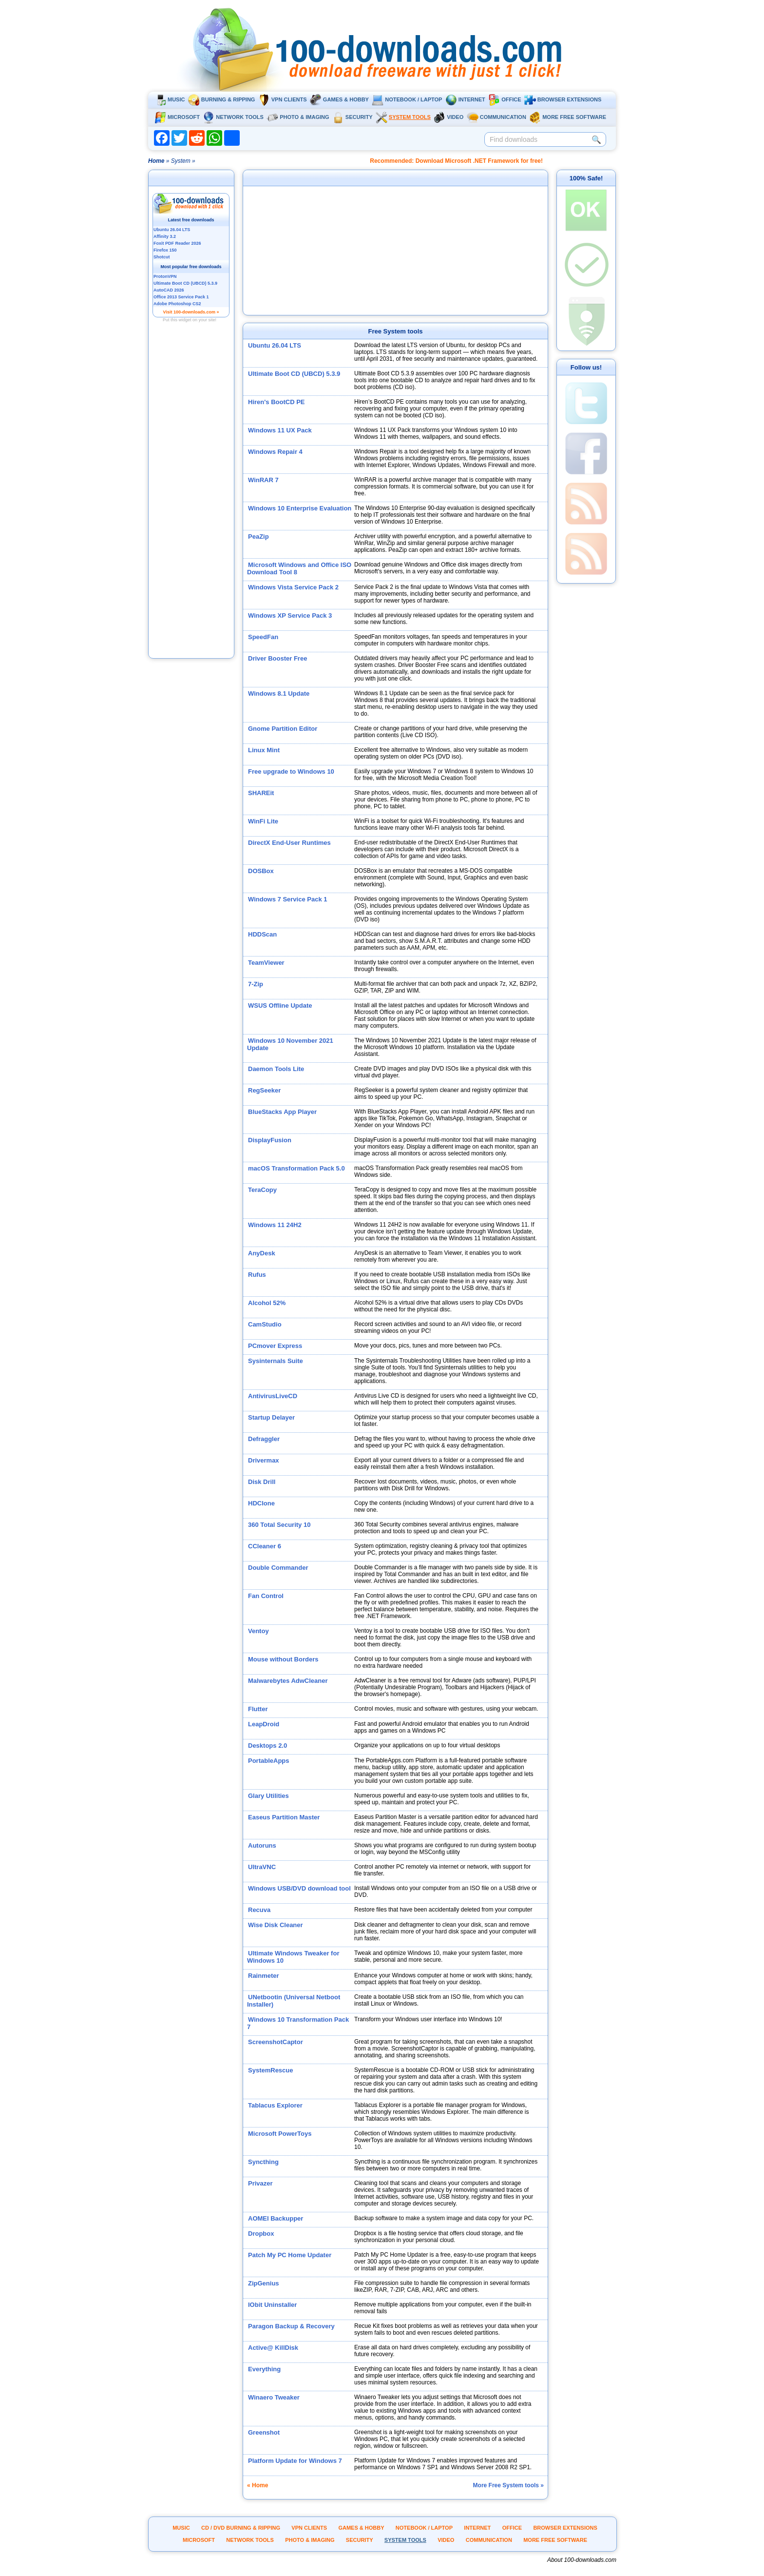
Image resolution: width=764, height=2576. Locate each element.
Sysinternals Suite (275, 1361)
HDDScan (262, 934)
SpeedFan (263, 637)
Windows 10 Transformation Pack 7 (298, 2023)
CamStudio (265, 1324)
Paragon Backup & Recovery (291, 2326)
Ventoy (258, 1631)
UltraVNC (262, 1867)
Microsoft (177, 117)
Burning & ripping (221, 99)
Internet (465, 99)
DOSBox (261, 871)
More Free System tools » (508, 2485)
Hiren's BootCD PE (276, 402)
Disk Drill (261, 1481)
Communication (496, 117)
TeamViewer (266, 962)
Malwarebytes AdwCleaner (288, 1680)
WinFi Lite (263, 821)
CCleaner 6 (264, 1546)
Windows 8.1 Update (278, 693)
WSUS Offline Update (280, 1005)
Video (448, 117)
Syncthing (263, 2162)
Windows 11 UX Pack (280, 430)
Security (352, 117)
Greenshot (264, 2432)
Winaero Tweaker (274, 2397)
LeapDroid (263, 1724)
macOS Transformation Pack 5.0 (296, 1168)
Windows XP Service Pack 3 (290, 615)
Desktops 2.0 (267, 1745)
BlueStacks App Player (282, 1111)
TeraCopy (262, 1189)
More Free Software (567, 117)
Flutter (257, 1709)
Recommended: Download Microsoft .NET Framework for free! (456, 160)
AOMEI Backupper (275, 2218)
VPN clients (282, 99)
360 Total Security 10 (279, 1524)
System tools (403, 117)
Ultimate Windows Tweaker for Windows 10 (293, 1957)
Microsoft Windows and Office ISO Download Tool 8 (299, 568)
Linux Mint (264, 750)
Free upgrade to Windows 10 (291, 771)
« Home (257, 2485)
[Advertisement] (191, 503)
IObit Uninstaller (272, 2304)
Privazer (260, 2183)
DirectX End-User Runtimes (289, 842)
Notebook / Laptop (407, 99)
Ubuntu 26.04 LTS (274, 345)
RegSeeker (264, 1090)
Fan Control (266, 1596)
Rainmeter (263, 1975)
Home (156, 160)
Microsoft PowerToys (280, 2133)
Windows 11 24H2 (275, 1225)
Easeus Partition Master (284, 1817)
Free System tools (395, 331)
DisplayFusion (269, 1140)
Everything (264, 2369)
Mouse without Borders (283, 1659)
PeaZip (258, 536)
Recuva (259, 1909)
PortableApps (268, 1760)
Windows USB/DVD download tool (299, 1888)
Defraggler (264, 1439)
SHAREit (261, 793)
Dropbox (261, 2233)
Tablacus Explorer (275, 2105)
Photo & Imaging (298, 117)
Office (504, 99)
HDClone (261, 1503)
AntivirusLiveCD (272, 1396)
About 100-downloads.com (581, 2559)
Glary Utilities (268, 1795)
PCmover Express (275, 1345)
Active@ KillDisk (273, 2347)
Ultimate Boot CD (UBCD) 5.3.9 (294, 373)
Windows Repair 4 (275, 451)
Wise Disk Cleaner (275, 1925)
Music (169, 99)
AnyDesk (261, 1253)
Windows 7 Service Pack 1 (287, 899)
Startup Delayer (271, 1417)
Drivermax (263, 1460)
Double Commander (278, 1567)
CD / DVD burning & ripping (240, 2528)
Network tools (233, 117)
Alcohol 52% (267, 1303)
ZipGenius (263, 2283)
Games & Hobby (339, 99)
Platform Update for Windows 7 (295, 2460)
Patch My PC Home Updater (289, 2255)
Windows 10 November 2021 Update (290, 1044)
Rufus (257, 1274)
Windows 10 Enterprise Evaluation (299, 508)
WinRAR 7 (263, 480)
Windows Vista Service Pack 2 (293, 587)
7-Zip (255, 984)
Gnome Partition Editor (282, 728)
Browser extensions (562, 99)
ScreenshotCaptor (275, 2042)
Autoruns (262, 1845)
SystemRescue (270, 2070)
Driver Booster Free (277, 658)
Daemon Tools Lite (276, 1069)
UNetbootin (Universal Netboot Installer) (293, 2000)
